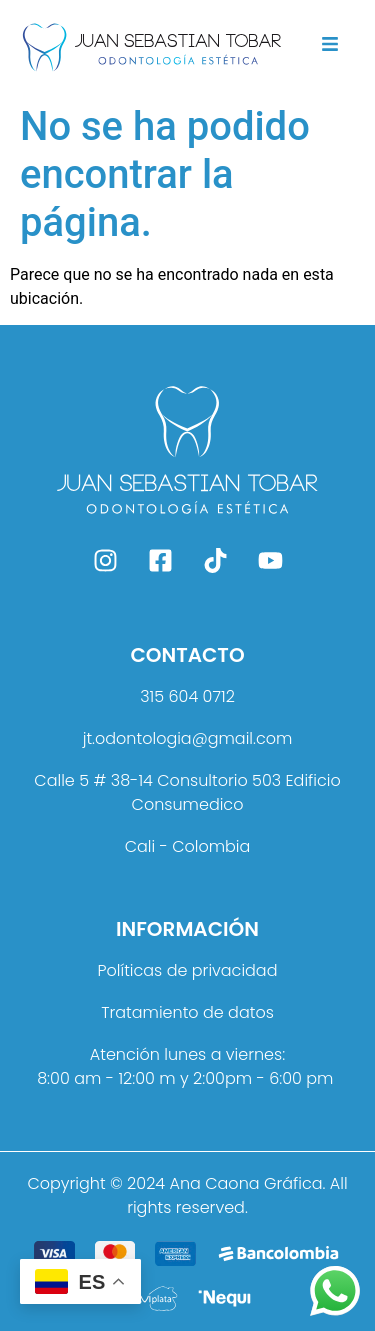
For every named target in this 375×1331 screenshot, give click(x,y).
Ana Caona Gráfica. (247, 1183)
